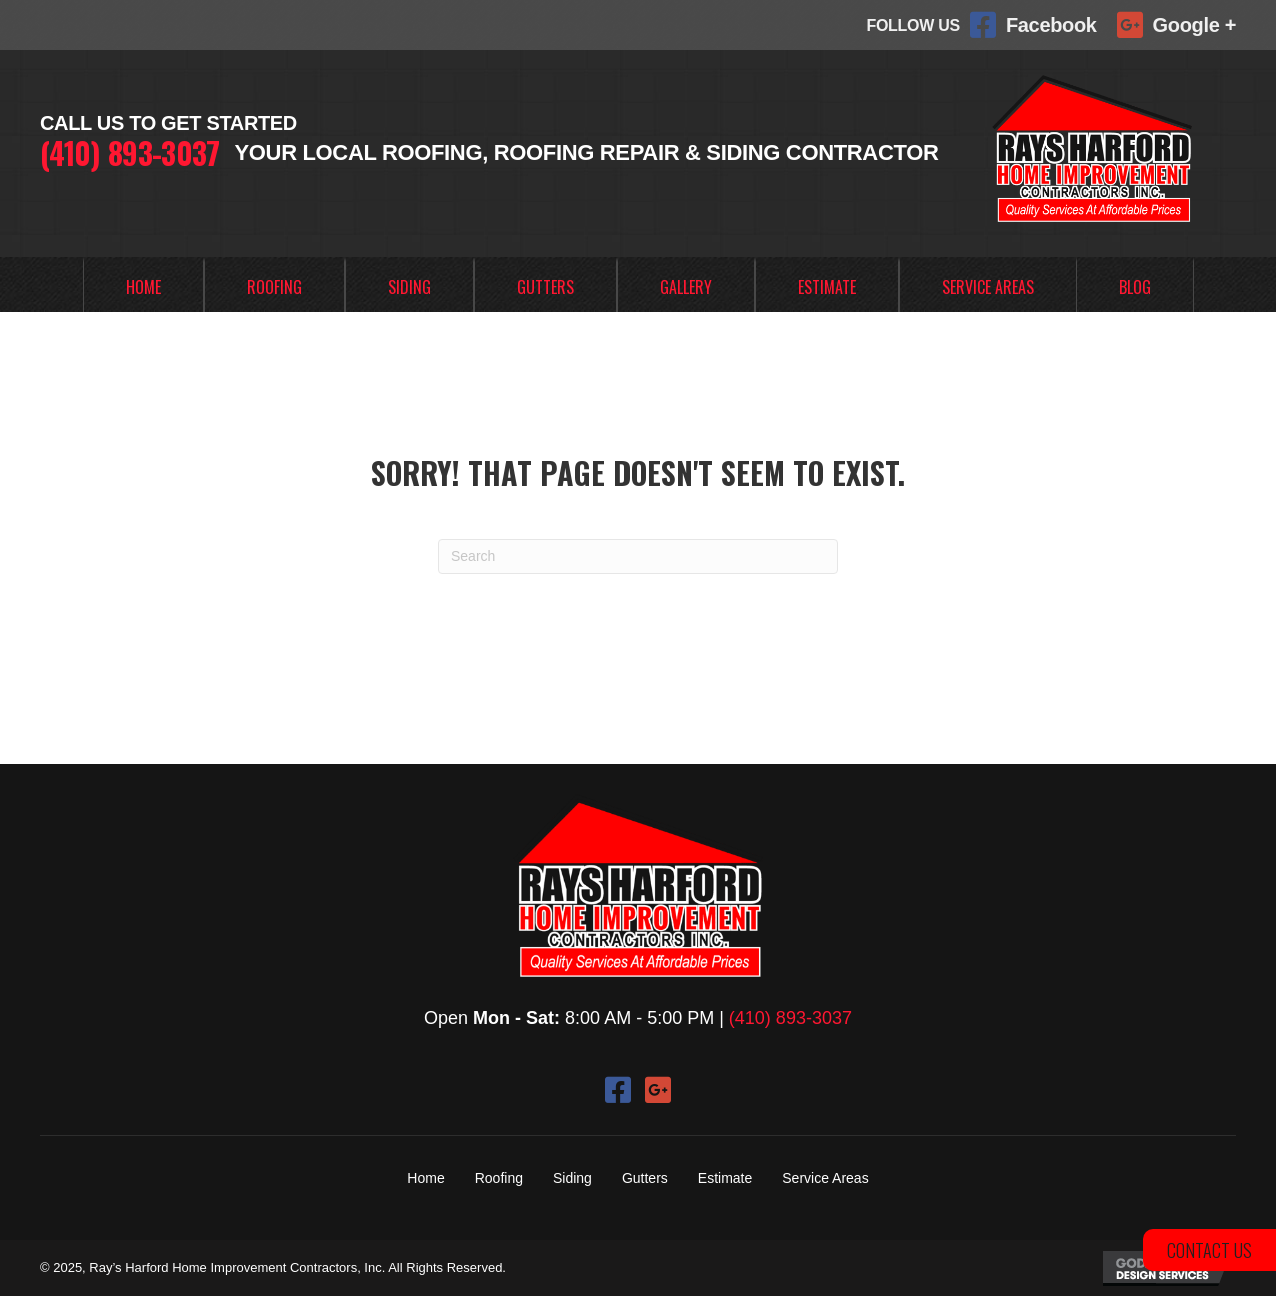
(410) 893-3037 (129, 152)
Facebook (1051, 25)
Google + (1194, 25)
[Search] (638, 556)
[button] (618, 1090)
